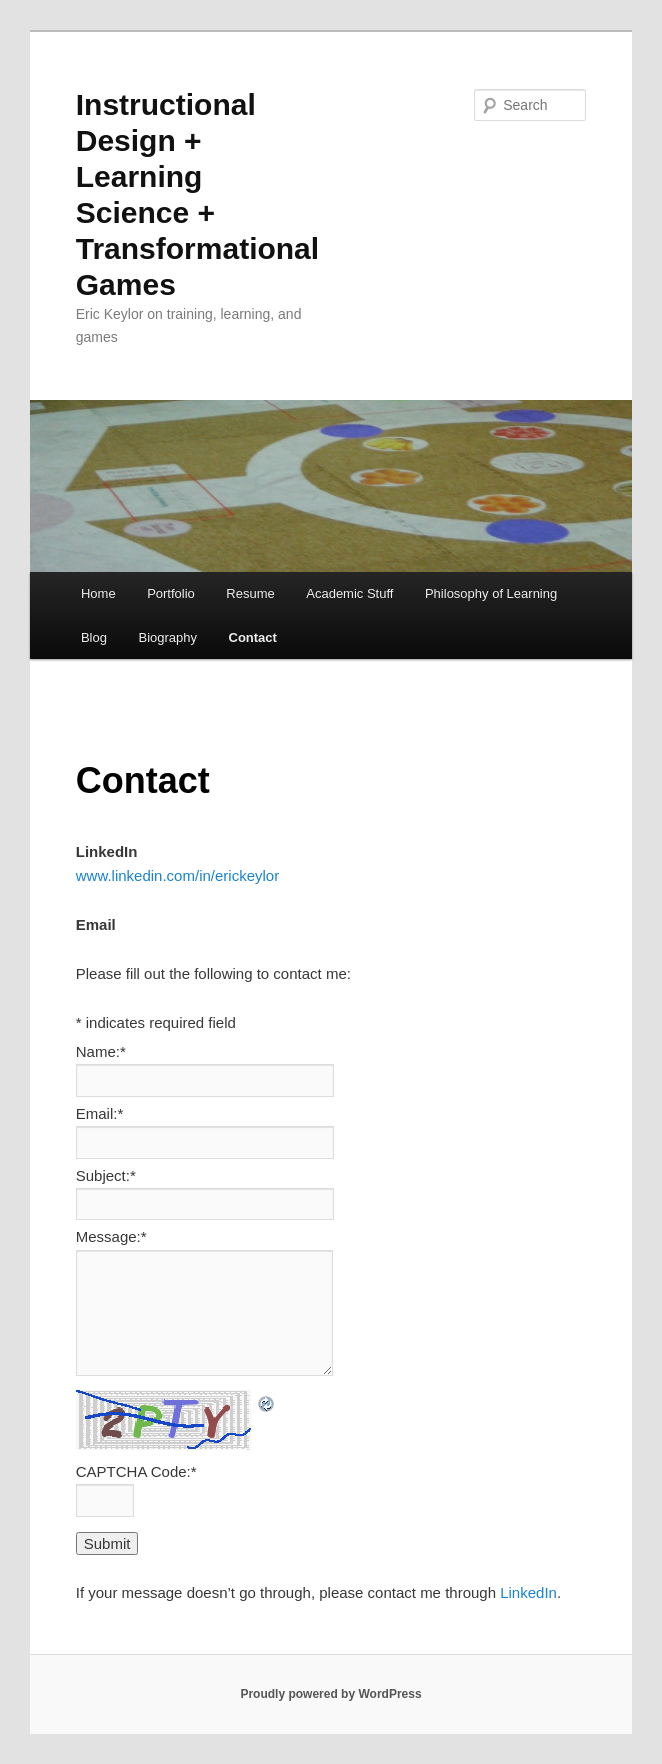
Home (98, 593)
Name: (101, 1051)
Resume (250, 593)
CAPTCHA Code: (136, 1471)
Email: (100, 1113)
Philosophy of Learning (491, 593)
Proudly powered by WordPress (330, 1694)
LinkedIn (528, 1592)
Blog (94, 637)
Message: (111, 1236)
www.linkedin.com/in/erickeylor (177, 875)
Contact (253, 637)
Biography (167, 637)
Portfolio (171, 593)
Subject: (106, 1175)
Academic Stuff (349, 593)
